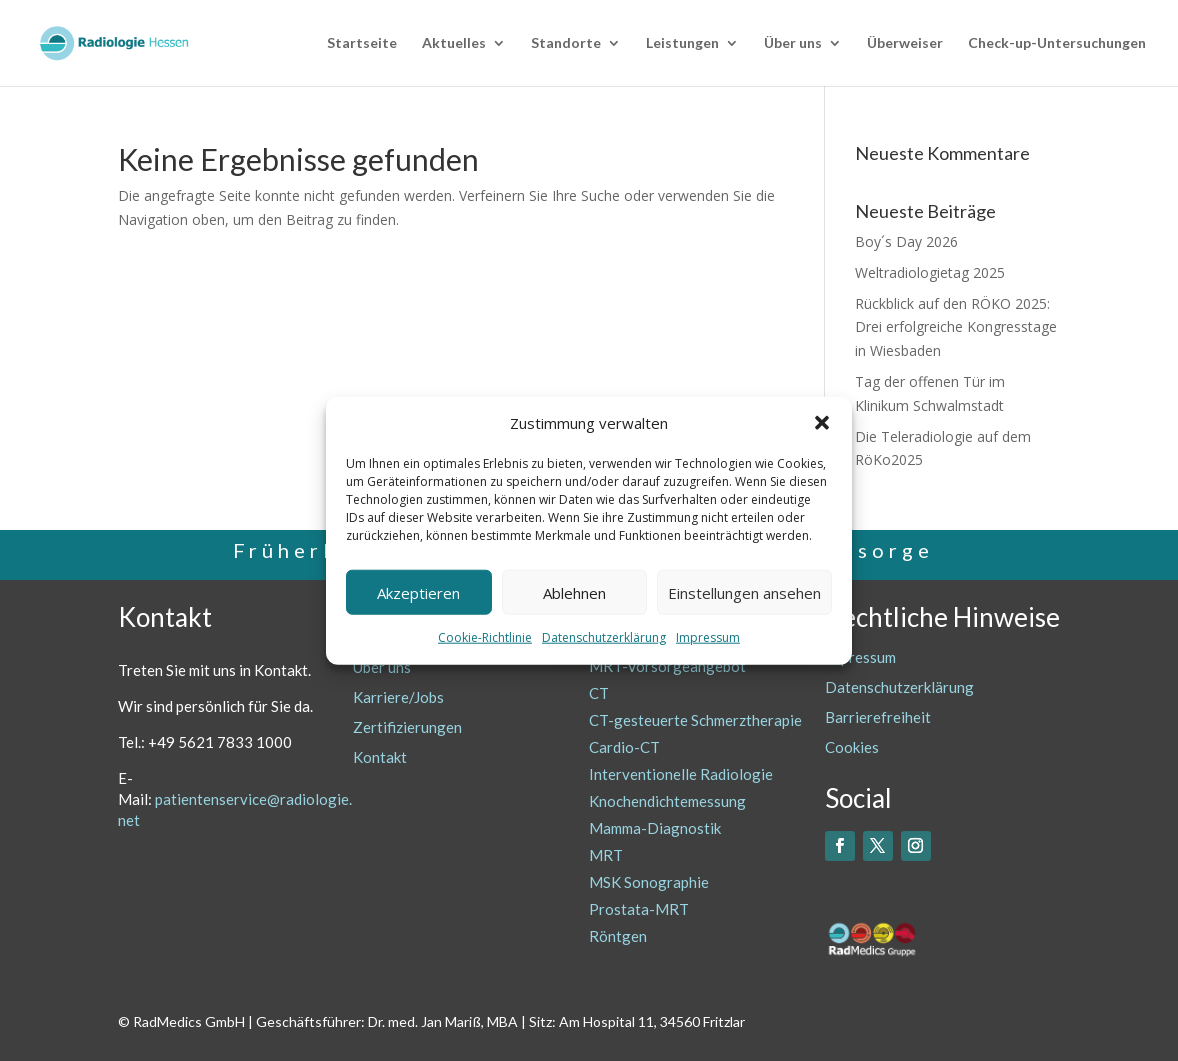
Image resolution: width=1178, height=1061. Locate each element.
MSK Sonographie (649, 882)
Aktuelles (454, 43)
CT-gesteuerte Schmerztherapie (695, 720)
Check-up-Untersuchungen (1057, 43)
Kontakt (380, 757)
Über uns (793, 43)
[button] (822, 423)
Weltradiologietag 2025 (930, 272)
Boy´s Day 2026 (906, 241)
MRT (606, 855)
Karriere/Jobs (398, 697)
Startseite (362, 43)
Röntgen (618, 936)
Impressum (708, 637)
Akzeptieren (418, 593)
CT (599, 693)
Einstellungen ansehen (744, 593)
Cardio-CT (624, 747)
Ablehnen (574, 593)
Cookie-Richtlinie (485, 637)
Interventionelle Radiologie (681, 774)
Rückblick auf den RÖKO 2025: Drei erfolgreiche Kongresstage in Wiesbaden (956, 327)
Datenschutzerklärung (604, 637)
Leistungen (682, 43)
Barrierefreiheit (878, 717)
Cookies (852, 747)
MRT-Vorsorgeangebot (667, 666)
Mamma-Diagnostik (655, 828)
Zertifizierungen (407, 727)
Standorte (566, 43)
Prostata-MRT (639, 909)
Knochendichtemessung (667, 801)
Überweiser (905, 43)
